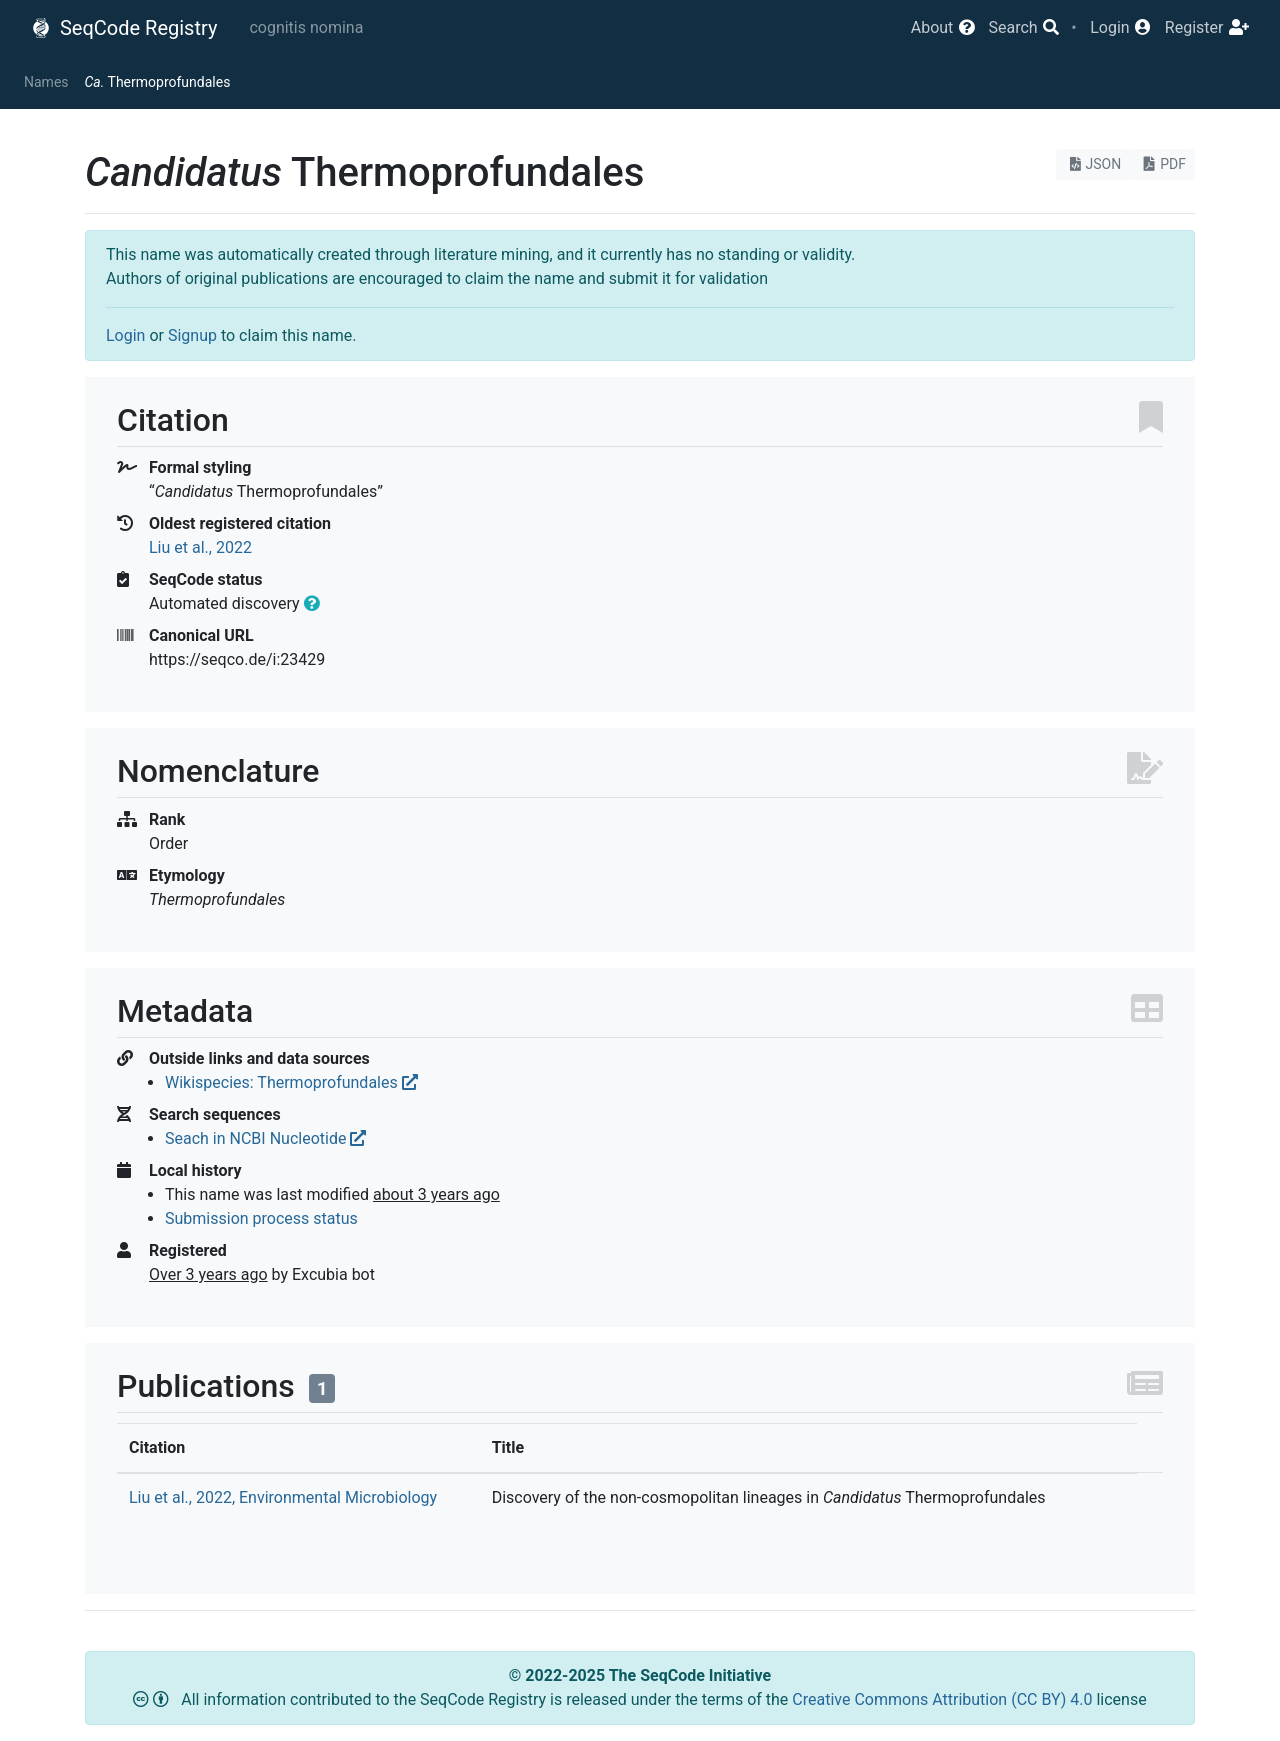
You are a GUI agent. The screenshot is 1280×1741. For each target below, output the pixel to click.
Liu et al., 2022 (200, 547)
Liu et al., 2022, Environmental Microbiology (283, 1497)
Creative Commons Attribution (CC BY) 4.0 (944, 1699)
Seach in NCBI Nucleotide (265, 1138)
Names (46, 82)
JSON (1093, 164)
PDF (1162, 164)
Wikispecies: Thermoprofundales (291, 1082)
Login (125, 335)
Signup (192, 335)
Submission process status (261, 1218)
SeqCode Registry (124, 28)
